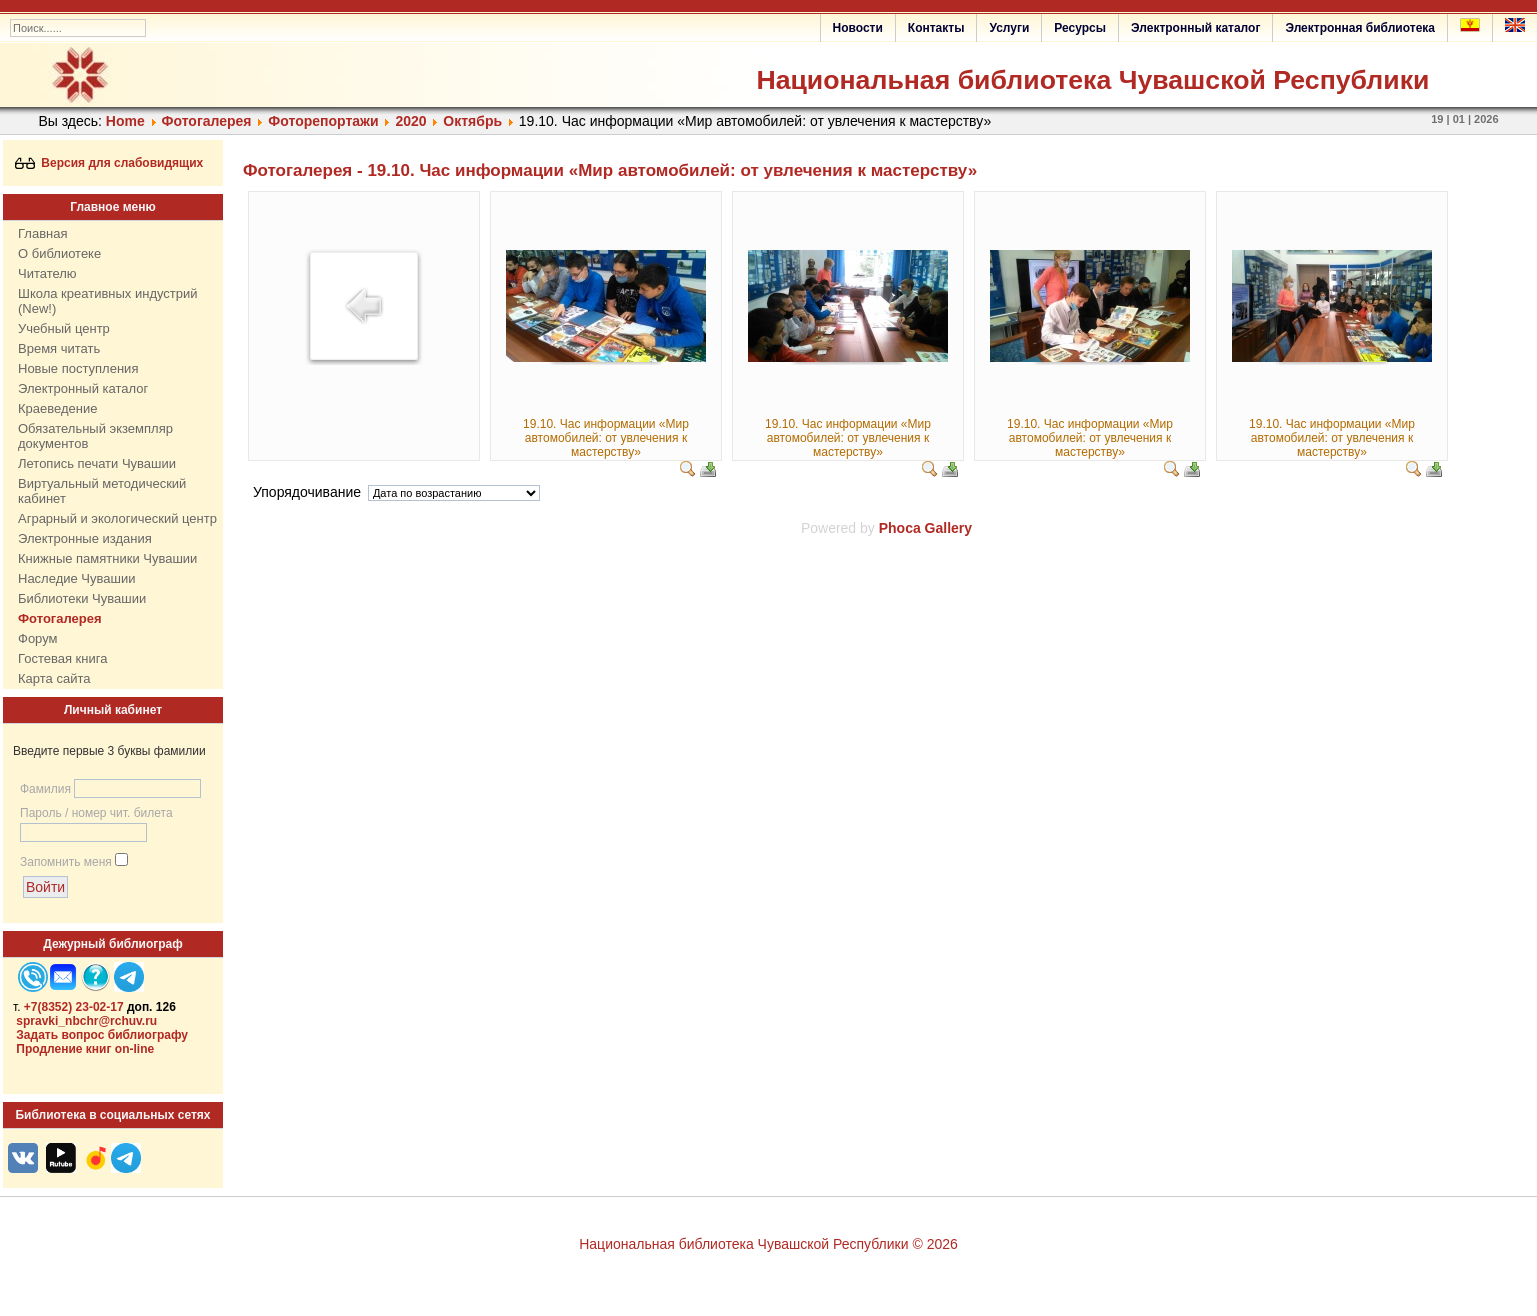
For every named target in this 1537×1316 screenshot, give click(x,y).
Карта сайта (54, 678)
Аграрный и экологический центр (117, 518)
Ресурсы (1080, 28)
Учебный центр (64, 328)
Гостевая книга (62, 658)
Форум (38, 638)
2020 (410, 121)
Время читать (59, 348)
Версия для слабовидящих (109, 163)
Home (125, 121)
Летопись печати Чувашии (97, 463)
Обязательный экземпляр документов (95, 436)
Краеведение (57, 408)
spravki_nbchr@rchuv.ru (86, 1021)
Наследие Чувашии (76, 578)
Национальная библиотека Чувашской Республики (1092, 80)
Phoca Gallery (925, 528)
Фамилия (45, 789)
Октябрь (472, 121)
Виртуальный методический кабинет (102, 491)
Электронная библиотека (1360, 28)
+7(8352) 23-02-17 (74, 1007)
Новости (858, 28)
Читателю (47, 273)
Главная (42, 233)
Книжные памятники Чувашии (107, 558)
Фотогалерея (207, 121)
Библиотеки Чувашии (82, 598)
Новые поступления (78, 368)
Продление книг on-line (85, 1049)
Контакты (936, 28)
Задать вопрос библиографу (102, 1035)
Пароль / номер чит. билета (96, 813)
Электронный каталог (1195, 28)
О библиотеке (59, 253)
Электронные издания (85, 538)
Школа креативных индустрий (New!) (108, 301)
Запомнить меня (66, 862)
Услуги (1009, 28)
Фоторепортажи (323, 121)
